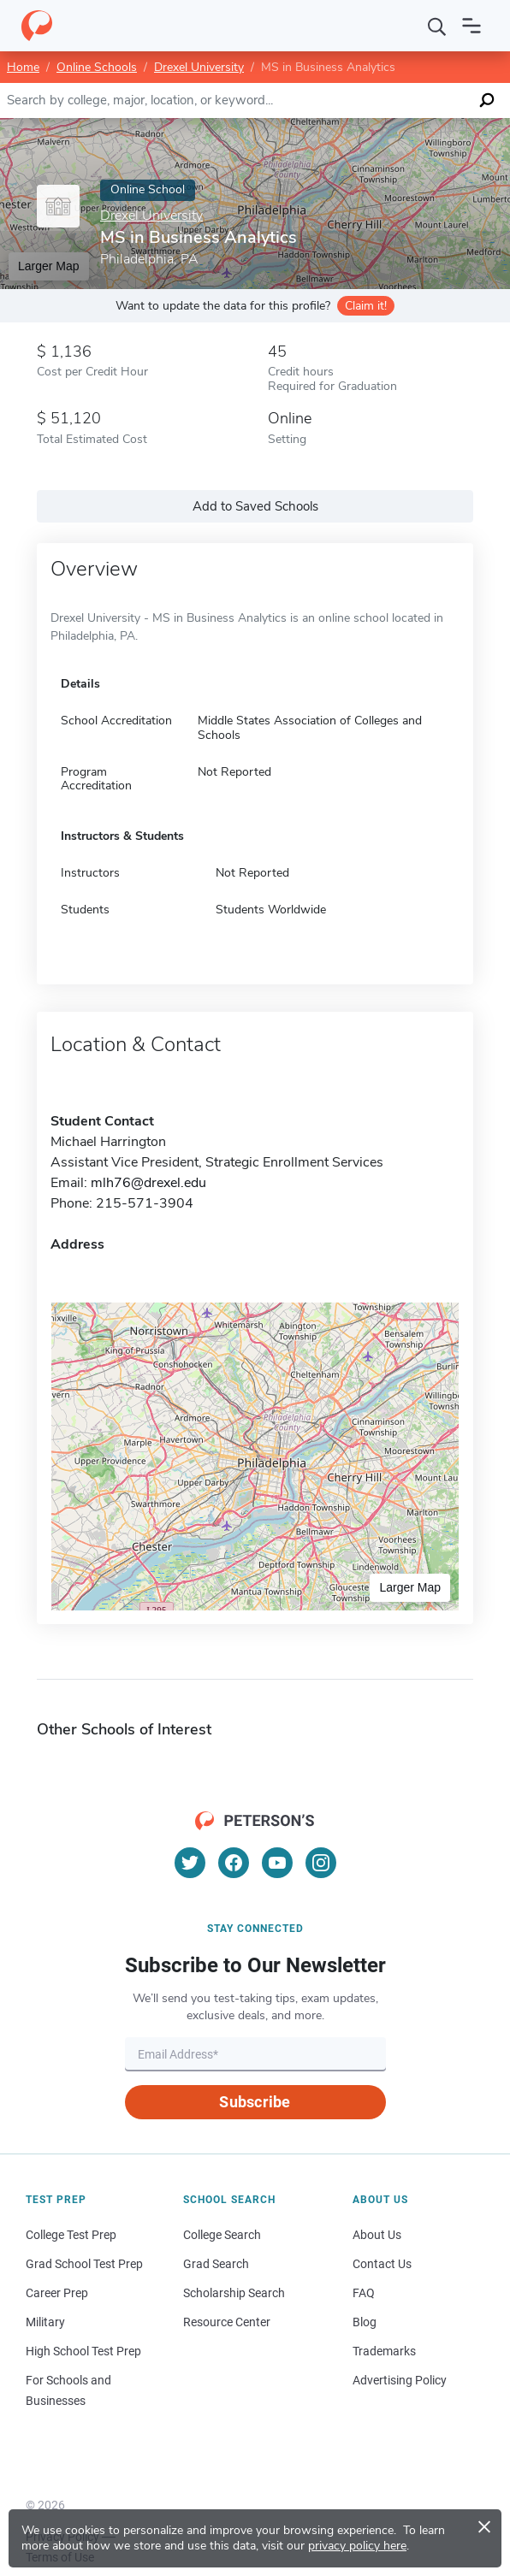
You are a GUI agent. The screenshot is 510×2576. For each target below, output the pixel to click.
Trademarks (384, 2351)
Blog (365, 2322)
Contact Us (382, 2264)
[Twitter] (190, 1862)
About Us (377, 2235)
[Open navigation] (471, 25)
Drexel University (199, 67)
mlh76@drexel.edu (148, 1182)
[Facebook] (233, 1862)
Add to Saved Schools (255, 506)
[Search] (437, 25)
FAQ (364, 2293)
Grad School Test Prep (84, 2264)
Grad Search (216, 2264)
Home (23, 67)
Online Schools (96, 67)
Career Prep (57, 2293)
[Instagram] (320, 1862)
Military (45, 2322)
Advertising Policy (400, 2380)
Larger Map (410, 1587)
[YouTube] (277, 1862)
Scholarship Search (234, 2293)
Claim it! (366, 306)
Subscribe (254, 2102)
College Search (222, 2235)
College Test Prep (71, 2235)
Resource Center (226, 2322)
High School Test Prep (83, 2351)
